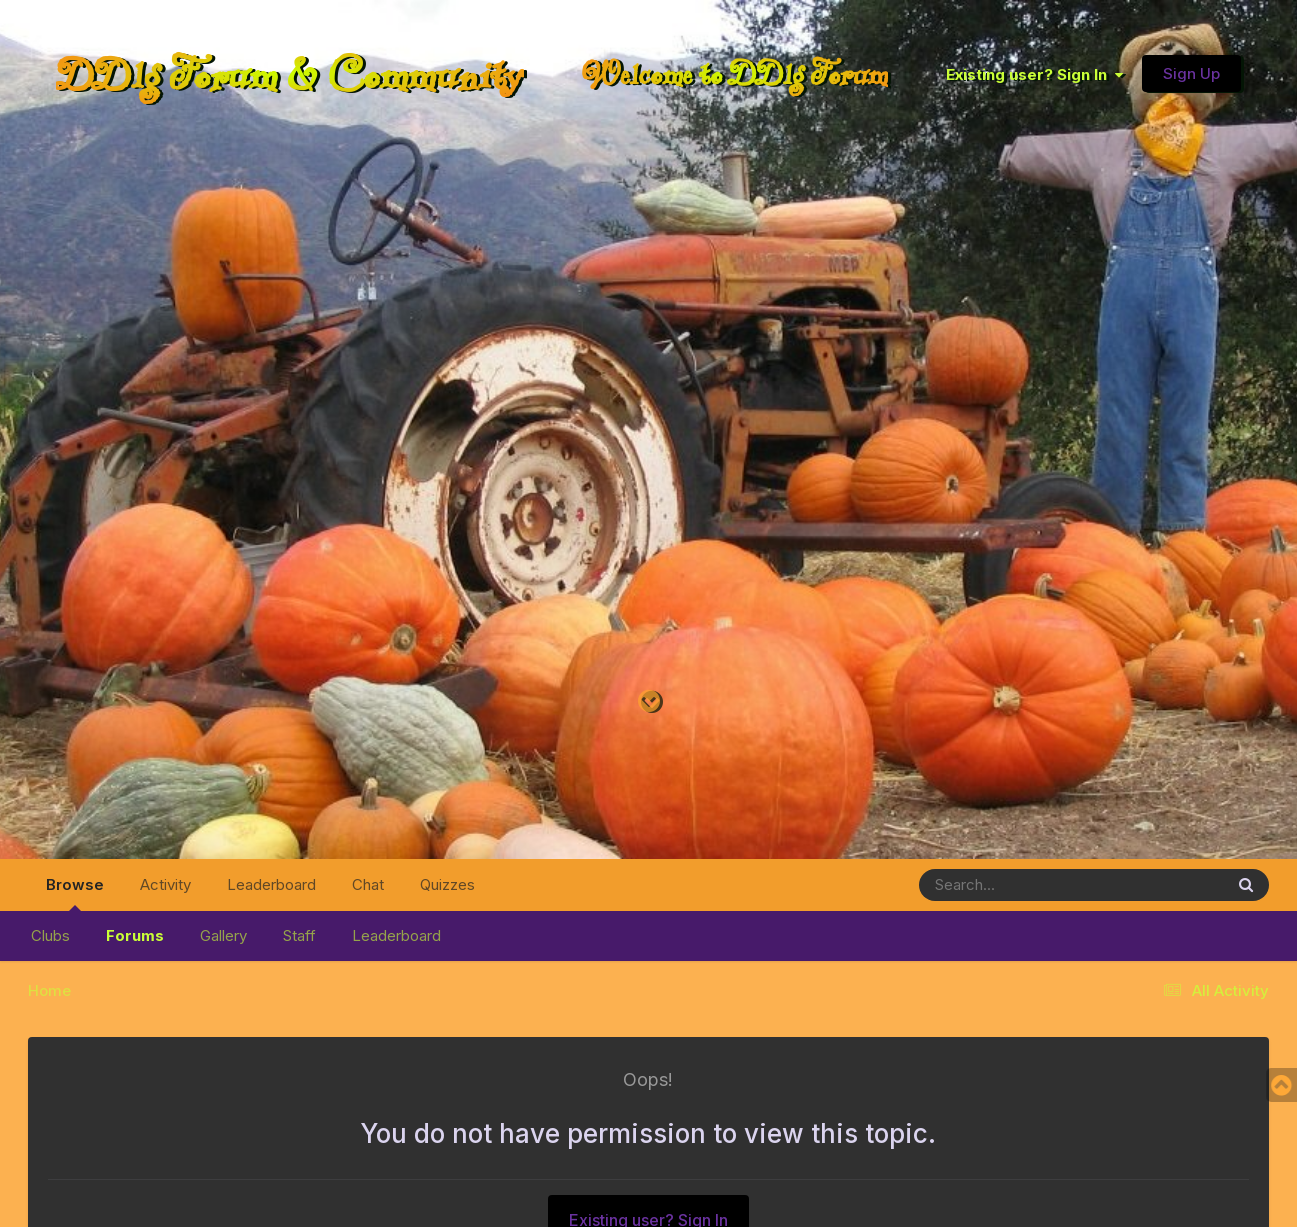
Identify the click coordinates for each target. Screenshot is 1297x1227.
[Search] (1016, 885)
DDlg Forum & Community (290, 74)
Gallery (223, 935)
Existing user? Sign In (1034, 74)
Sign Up (1191, 73)
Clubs (50, 935)
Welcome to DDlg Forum (735, 74)
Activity (165, 884)
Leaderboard (396, 935)
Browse (75, 893)
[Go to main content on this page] (649, 702)
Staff (299, 935)
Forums (135, 935)
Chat (368, 884)
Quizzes (447, 884)
